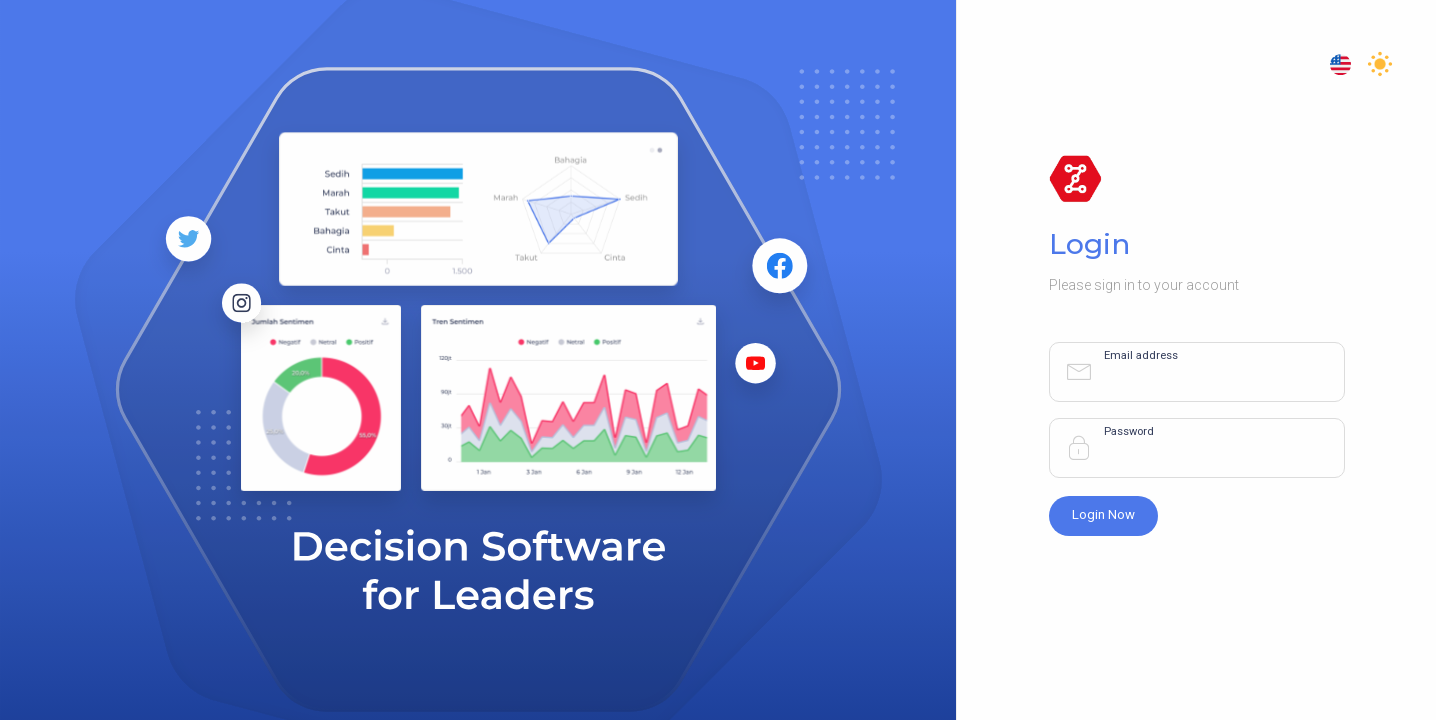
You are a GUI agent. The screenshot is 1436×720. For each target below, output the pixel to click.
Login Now (1103, 514)
